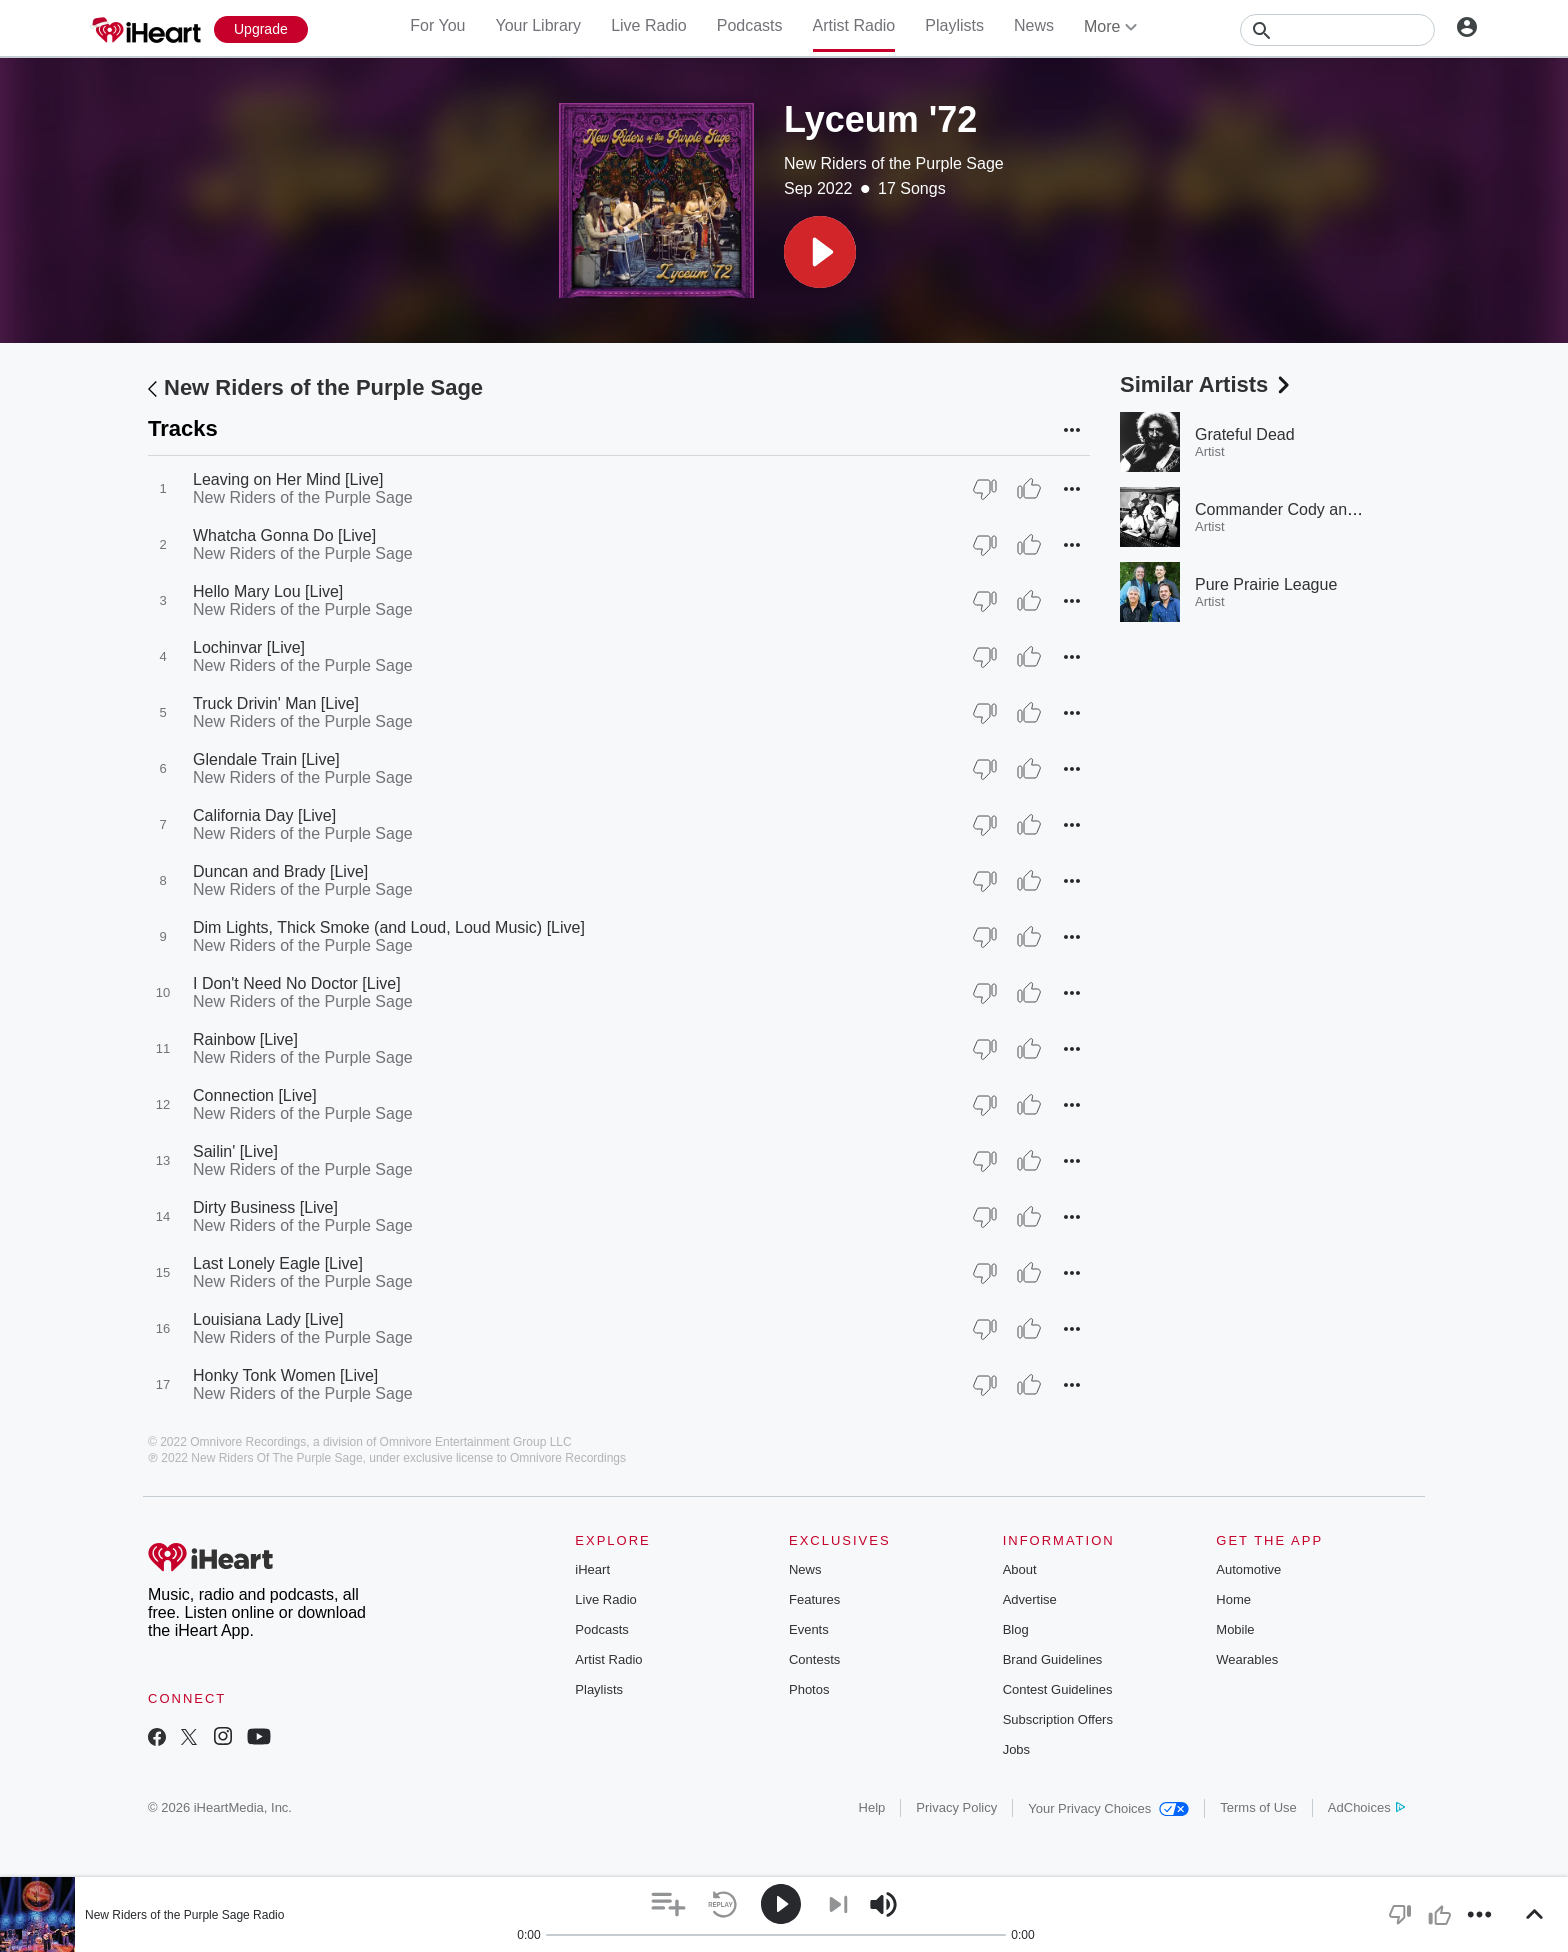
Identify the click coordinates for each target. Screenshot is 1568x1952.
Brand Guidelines (1053, 1659)
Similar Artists (1207, 384)
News (1034, 25)
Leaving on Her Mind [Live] (288, 479)
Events (809, 1629)
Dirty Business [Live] (265, 1207)
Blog (1016, 1629)
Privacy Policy (956, 1807)
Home (1233, 1599)
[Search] (1337, 30)
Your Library (538, 25)
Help (872, 1807)
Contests (814, 1659)
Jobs (1016, 1749)
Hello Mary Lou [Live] (268, 591)
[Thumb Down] (985, 489)
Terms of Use (1258, 1807)
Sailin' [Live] (235, 1151)
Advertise (1030, 1599)
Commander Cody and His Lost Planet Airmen (1358, 509)
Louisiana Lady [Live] (268, 1319)
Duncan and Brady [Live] (280, 871)
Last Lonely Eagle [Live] (278, 1263)
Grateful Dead (1245, 434)
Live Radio (649, 25)
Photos (809, 1689)
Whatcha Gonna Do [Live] (284, 535)
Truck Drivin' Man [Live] (276, 703)
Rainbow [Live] (245, 1039)
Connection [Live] (255, 1095)
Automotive (1248, 1569)
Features (814, 1599)
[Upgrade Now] (261, 29)
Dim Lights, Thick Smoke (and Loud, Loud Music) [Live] (389, 927)
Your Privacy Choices (1108, 1808)
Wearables (1247, 1659)
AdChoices (1366, 1807)
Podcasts (750, 25)
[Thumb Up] (1029, 489)
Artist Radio (854, 25)
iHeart (592, 1569)
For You (437, 25)
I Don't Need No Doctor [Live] (297, 983)
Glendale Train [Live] (266, 759)
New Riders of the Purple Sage (894, 163)
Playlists (954, 25)
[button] (820, 252)
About (1020, 1569)
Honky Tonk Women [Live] (285, 1375)
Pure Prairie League (1266, 584)
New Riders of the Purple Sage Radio (184, 1915)
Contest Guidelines (1058, 1689)
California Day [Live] (264, 815)
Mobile (1235, 1629)
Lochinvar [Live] (249, 647)
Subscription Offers (1058, 1719)
